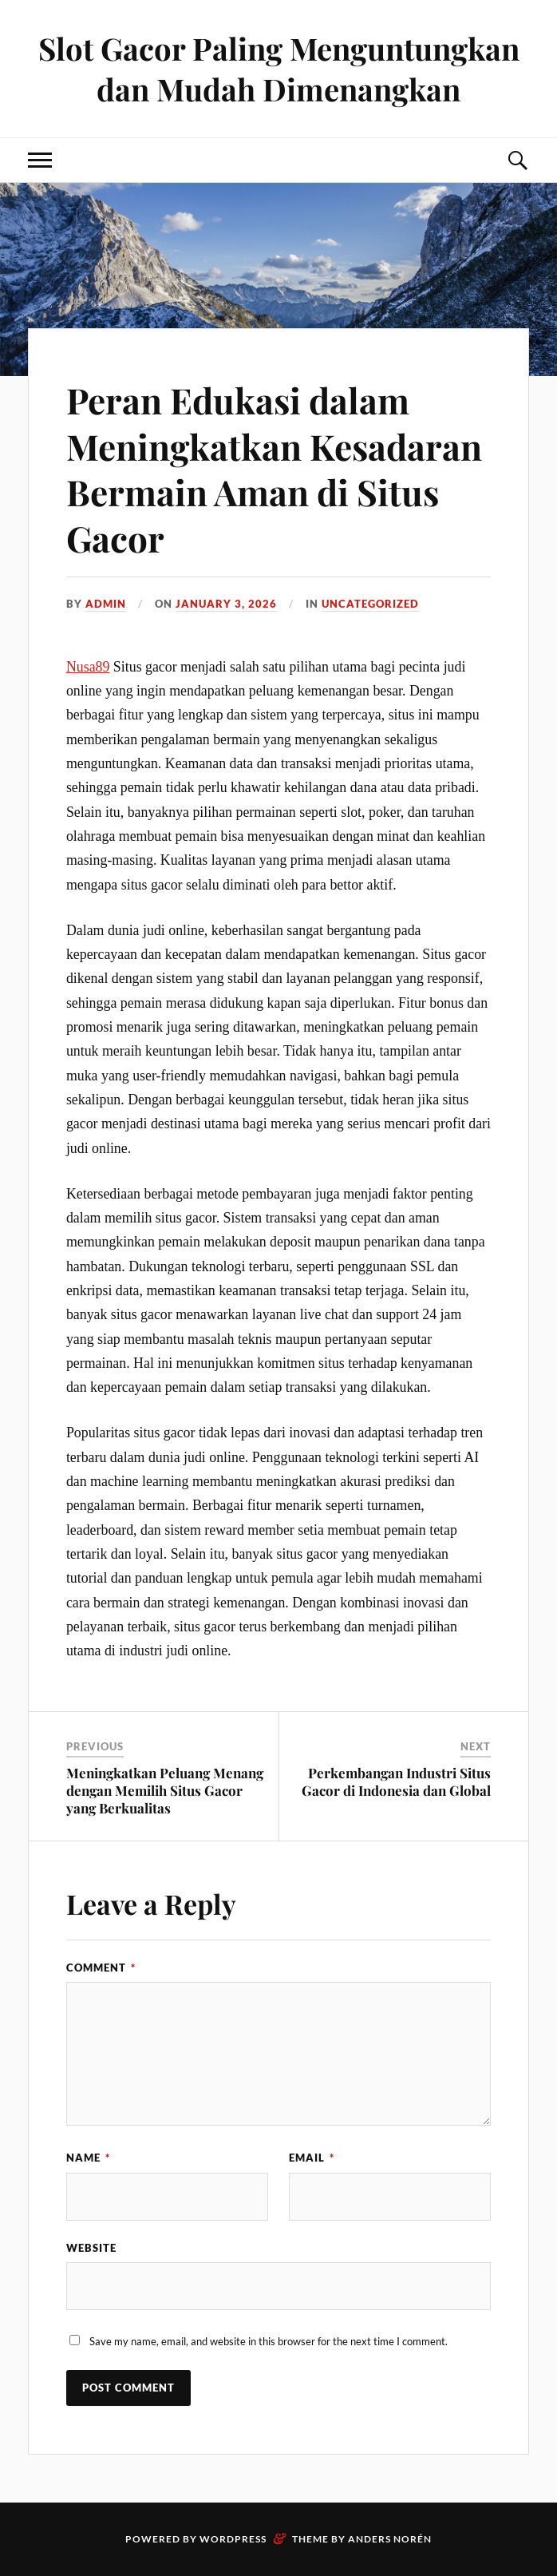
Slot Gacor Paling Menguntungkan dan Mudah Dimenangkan (278, 68)
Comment (101, 1967)
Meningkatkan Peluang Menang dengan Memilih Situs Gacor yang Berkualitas (164, 1790)
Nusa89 (88, 667)
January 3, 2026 (226, 603)
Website (91, 2247)
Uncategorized (370, 603)
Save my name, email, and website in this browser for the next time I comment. (268, 2341)
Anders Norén (390, 2539)
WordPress (233, 2539)
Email (311, 2157)
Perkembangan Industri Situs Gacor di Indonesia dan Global (396, 1781)
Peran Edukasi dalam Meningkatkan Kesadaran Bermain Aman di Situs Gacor (274, 468)
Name (88, 2157)
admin (105, 603)
